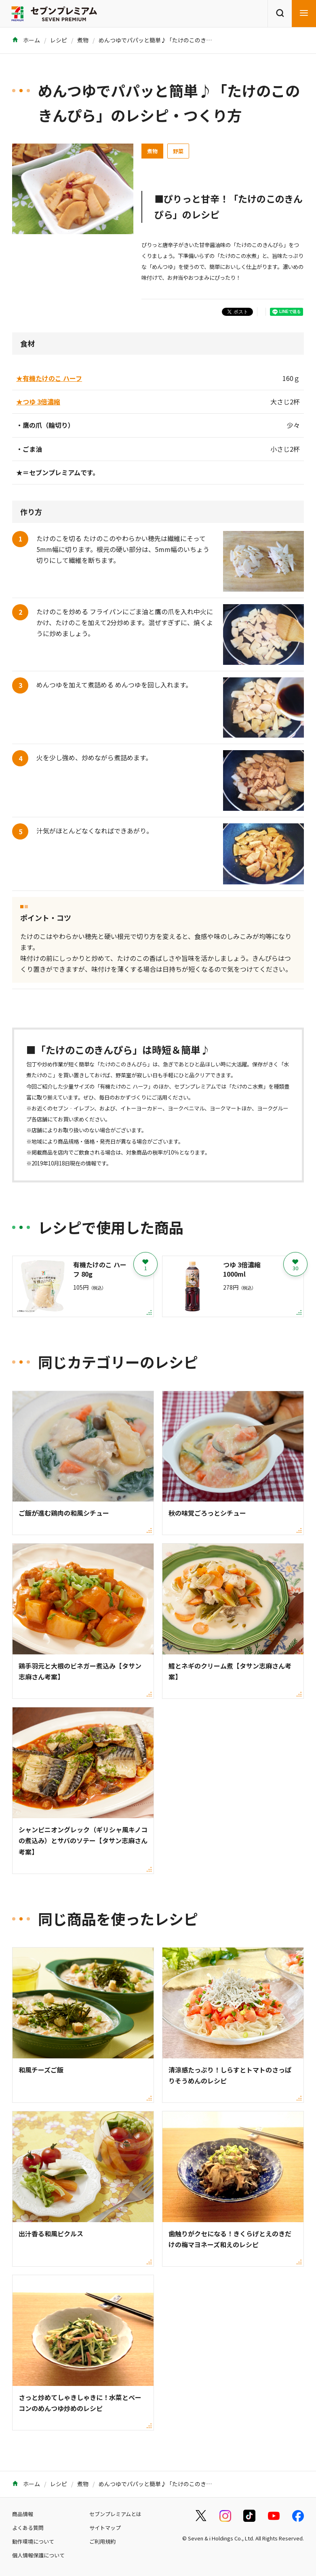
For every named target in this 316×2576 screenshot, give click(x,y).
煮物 (82, 40)
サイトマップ (105, 2528)
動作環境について (33, 2541)
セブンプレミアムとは (115, 2514)
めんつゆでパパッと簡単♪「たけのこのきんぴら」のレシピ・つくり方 (189, 40)
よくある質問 (28, 2528)
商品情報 (22, 2514)
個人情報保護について (38, 2555)
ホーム (26, 40)
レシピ (58, 40)
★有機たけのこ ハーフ (49, 378)
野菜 (178, 151)
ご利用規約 (102, 2541)
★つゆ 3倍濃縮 (38, 401)
